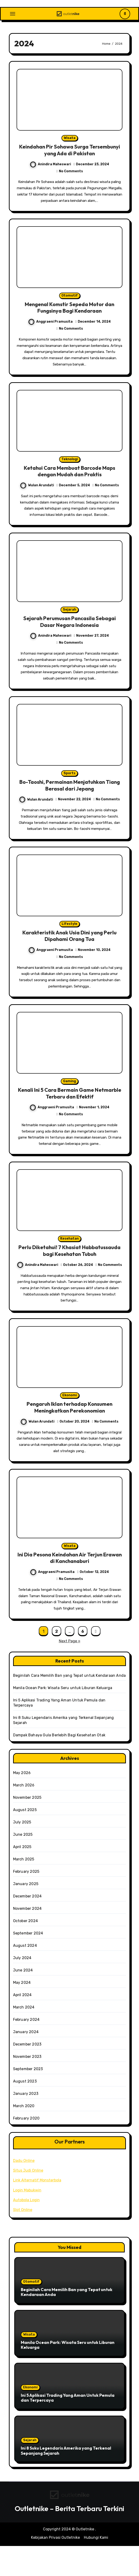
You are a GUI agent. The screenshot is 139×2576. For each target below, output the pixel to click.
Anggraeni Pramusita (51, 325)
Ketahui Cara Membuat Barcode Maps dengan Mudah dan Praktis (69, 477)
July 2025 (22, 1852)
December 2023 (27, 2074)
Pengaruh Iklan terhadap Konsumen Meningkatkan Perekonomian (69, 1434)
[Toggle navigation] (12, 14)
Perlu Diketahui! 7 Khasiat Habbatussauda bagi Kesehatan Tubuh (69, 1268)
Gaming (69, 1096)
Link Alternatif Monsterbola (37, 2210)
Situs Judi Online (28, 2200)
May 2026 (22, 1803)
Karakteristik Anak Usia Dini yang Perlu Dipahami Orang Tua (69, 948)
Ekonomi (69, 1422)
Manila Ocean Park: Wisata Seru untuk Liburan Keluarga (62, 1718)
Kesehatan (69, 1256)
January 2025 (25, 1914)
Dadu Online (24, 2191)
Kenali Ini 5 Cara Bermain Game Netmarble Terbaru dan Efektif (69, 1108)
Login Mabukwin (27, 2220)
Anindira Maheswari (50, 165)
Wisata (69, 139)
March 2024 (24, 2037)
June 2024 (23, 2000)
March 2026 (24, 1815)
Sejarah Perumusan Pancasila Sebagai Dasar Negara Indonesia (69, 629)
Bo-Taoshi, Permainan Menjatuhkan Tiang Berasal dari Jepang (69, 795)
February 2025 (26, 1901)
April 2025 (22, 1877)
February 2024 (26, 2049)
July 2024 (22, 1988)
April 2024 (22, 2025)
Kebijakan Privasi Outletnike (55, 2567)
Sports (69, 784)
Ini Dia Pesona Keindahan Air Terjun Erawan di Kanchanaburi (69, 1586)
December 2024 (27, 1926)
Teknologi (69, 465)
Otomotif (69, 299)
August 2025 (25, 1840)
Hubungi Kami (96, 2567)
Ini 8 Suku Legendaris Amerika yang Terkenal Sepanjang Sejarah (66, 2480)
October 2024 (25, 1951)
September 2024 (28, 1963)
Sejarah (69, 618)
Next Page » (69, 1671)
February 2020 (26, 2148)
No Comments (71, 172)
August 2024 (25, 1975)
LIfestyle (69, 937)
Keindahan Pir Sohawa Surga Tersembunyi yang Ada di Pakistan (69, 151)
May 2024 (22, 2012)
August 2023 (25, 2111)
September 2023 (28, 2099)
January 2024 (26, 2062)
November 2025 (27, 1827)
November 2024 (27, 1938)
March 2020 (24, 2136)
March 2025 (23, 1889)
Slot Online (22, 2240)
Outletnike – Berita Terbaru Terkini (69, 2538)
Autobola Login (26, 2230)
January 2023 (25, 2123)
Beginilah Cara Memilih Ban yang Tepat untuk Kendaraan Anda (69, 1705)
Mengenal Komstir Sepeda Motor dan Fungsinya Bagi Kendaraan (69, 311)
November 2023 (27, 2086)
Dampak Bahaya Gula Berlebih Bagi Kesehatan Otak (59, 1765)
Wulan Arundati (37, 491)
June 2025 (23, 1864)
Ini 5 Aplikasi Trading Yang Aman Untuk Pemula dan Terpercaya (67, 2428)
